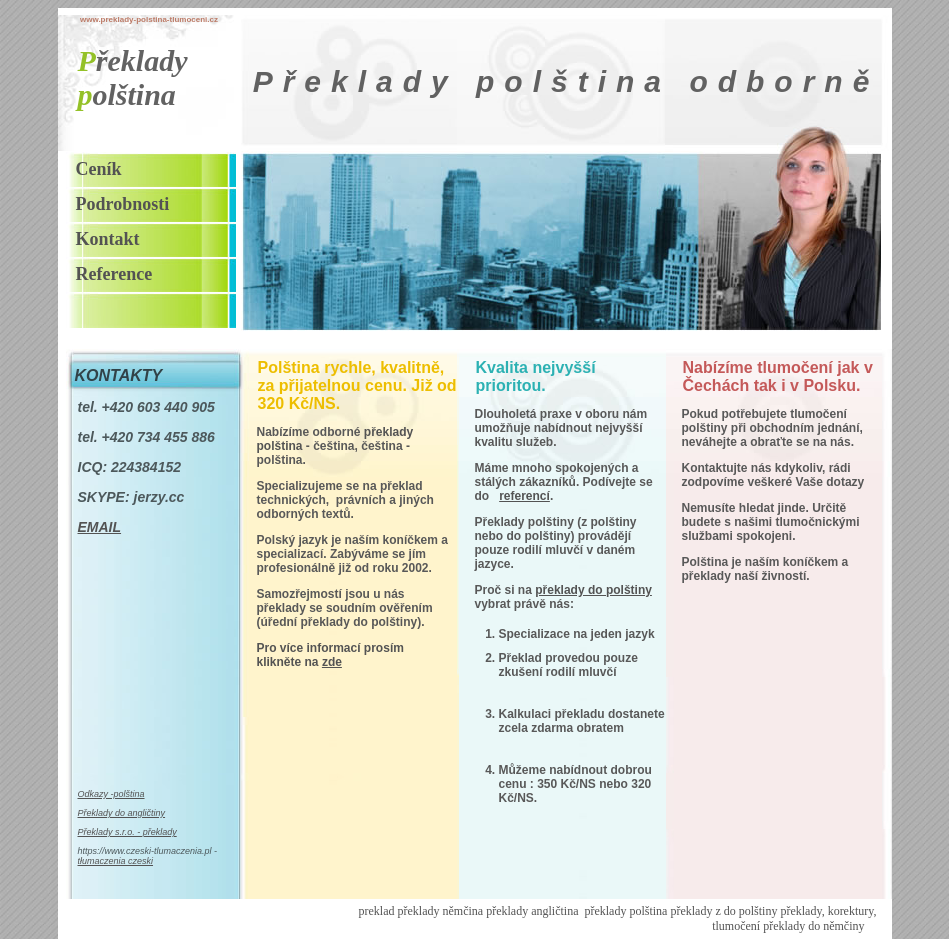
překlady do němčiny (813, 926)
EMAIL (100, 527)
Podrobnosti (123, 204)
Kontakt (108, 239)
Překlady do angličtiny (122, 813)
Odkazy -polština (111, 794)
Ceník (99, 169)
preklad (378, 911)
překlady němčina (441, 911)
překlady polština (625, 911)
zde (332, 662)
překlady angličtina (532, 911)
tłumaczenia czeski (116, 861)
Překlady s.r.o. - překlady (127, 832)
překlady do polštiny (593, 590)
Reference (114, 274)
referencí (524, 496)
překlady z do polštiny (723, 911)
